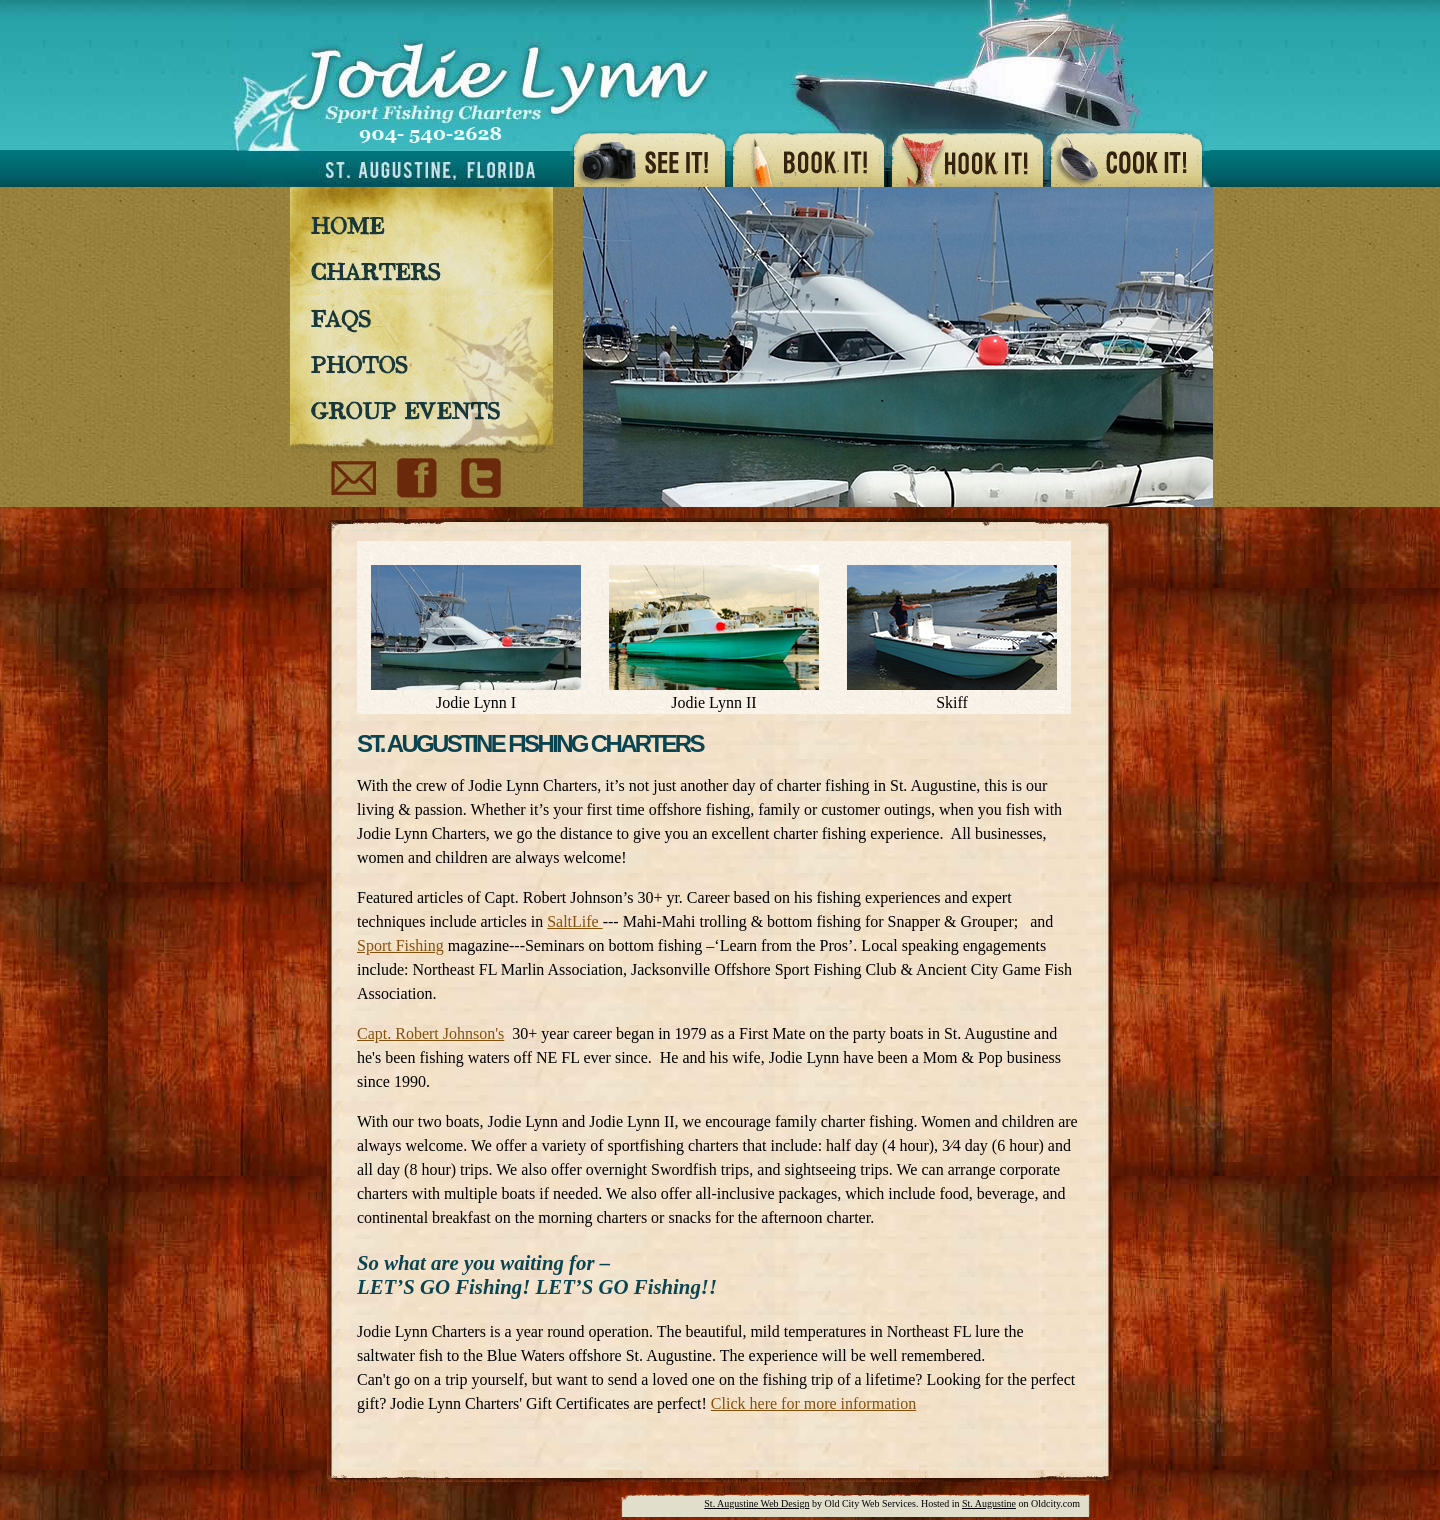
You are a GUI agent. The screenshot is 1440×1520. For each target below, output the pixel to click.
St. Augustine (989, 1503)
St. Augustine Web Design (756, 1503)
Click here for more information (813, 1403)
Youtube (478, 480)
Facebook (418, 480)
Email (353, 480)
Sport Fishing (400, 945)
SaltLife (575, 921)
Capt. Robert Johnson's (430, 1033)
